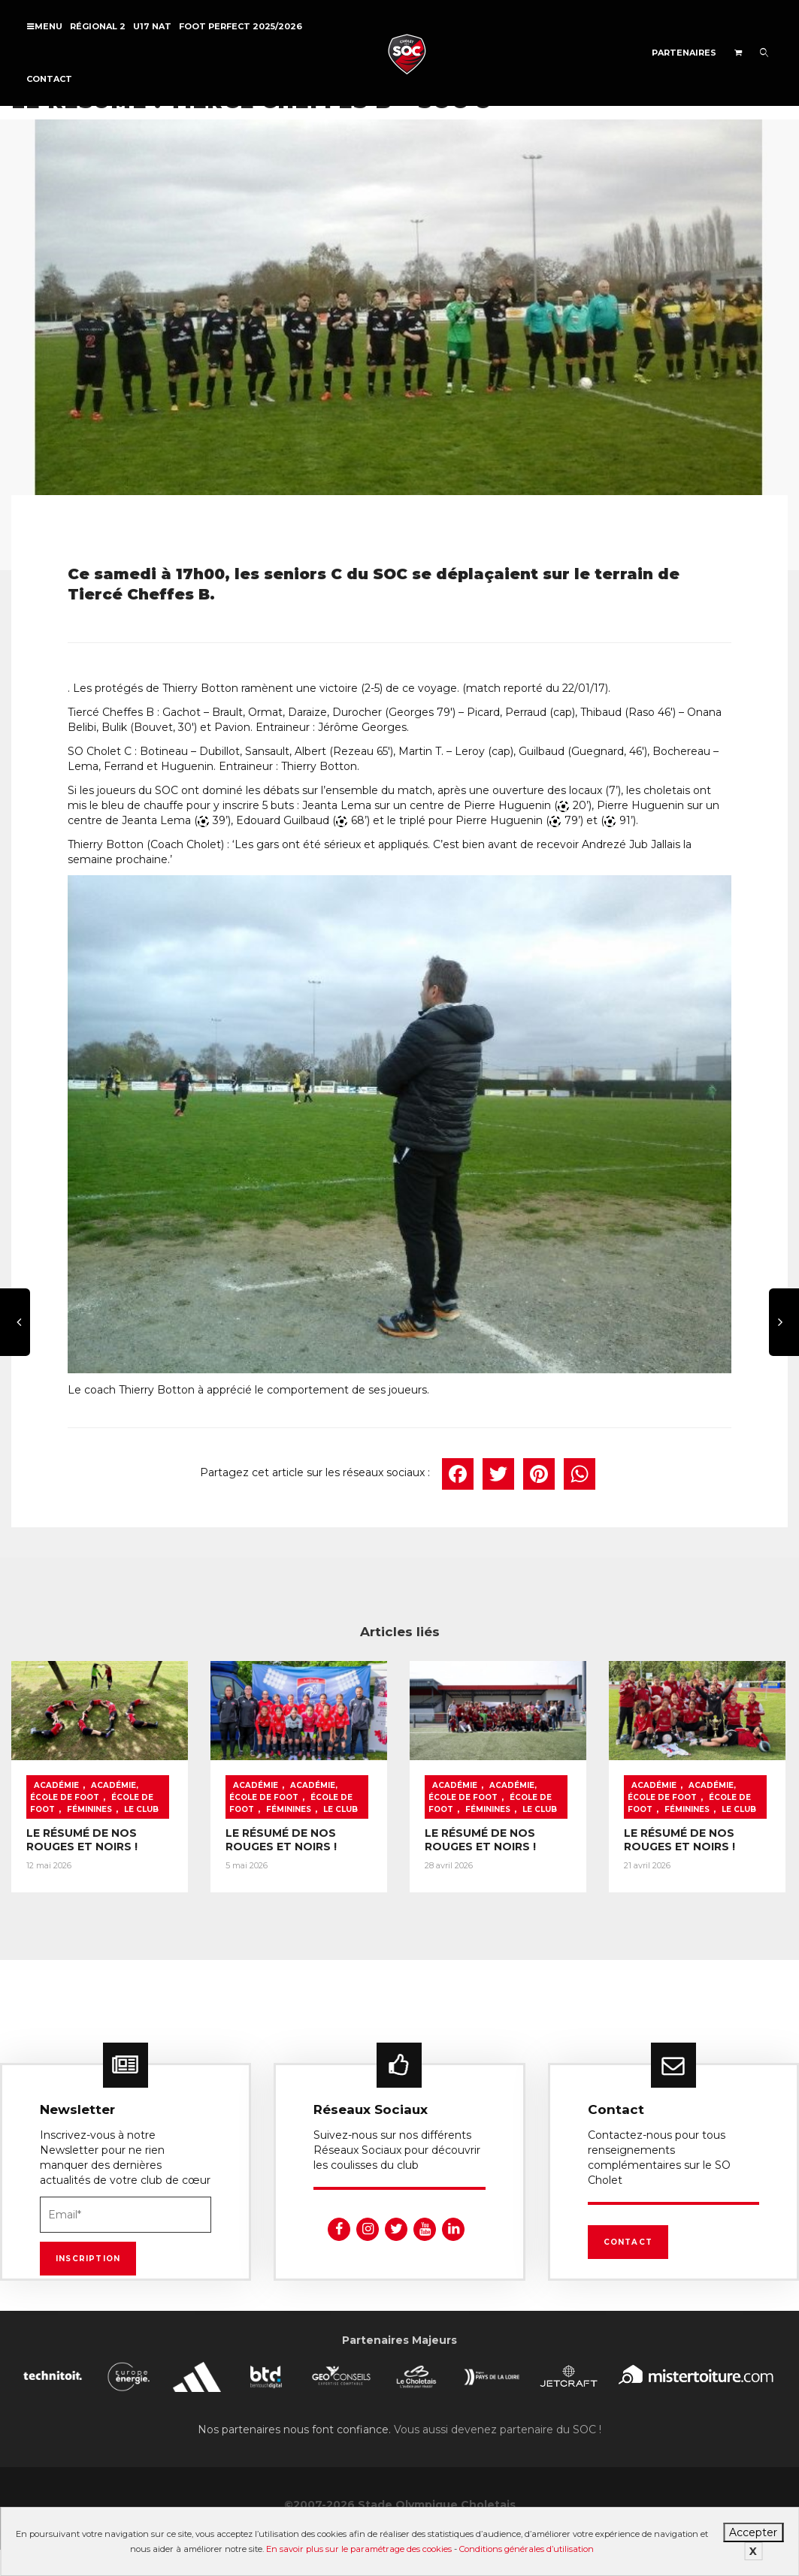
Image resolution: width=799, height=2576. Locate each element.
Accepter (753, 2532)
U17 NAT (152, 26)
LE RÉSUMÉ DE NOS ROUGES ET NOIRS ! (82, 1839)
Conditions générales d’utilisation (526, 2549)
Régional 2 (98, 26)
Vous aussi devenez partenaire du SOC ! (497, 2429)
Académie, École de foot (84, 1791)
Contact (49, 79)
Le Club (141, 1809)
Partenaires (684, 52)
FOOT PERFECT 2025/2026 (240, 26)
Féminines (89, 1809)
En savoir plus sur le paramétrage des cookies (359, 2549)
